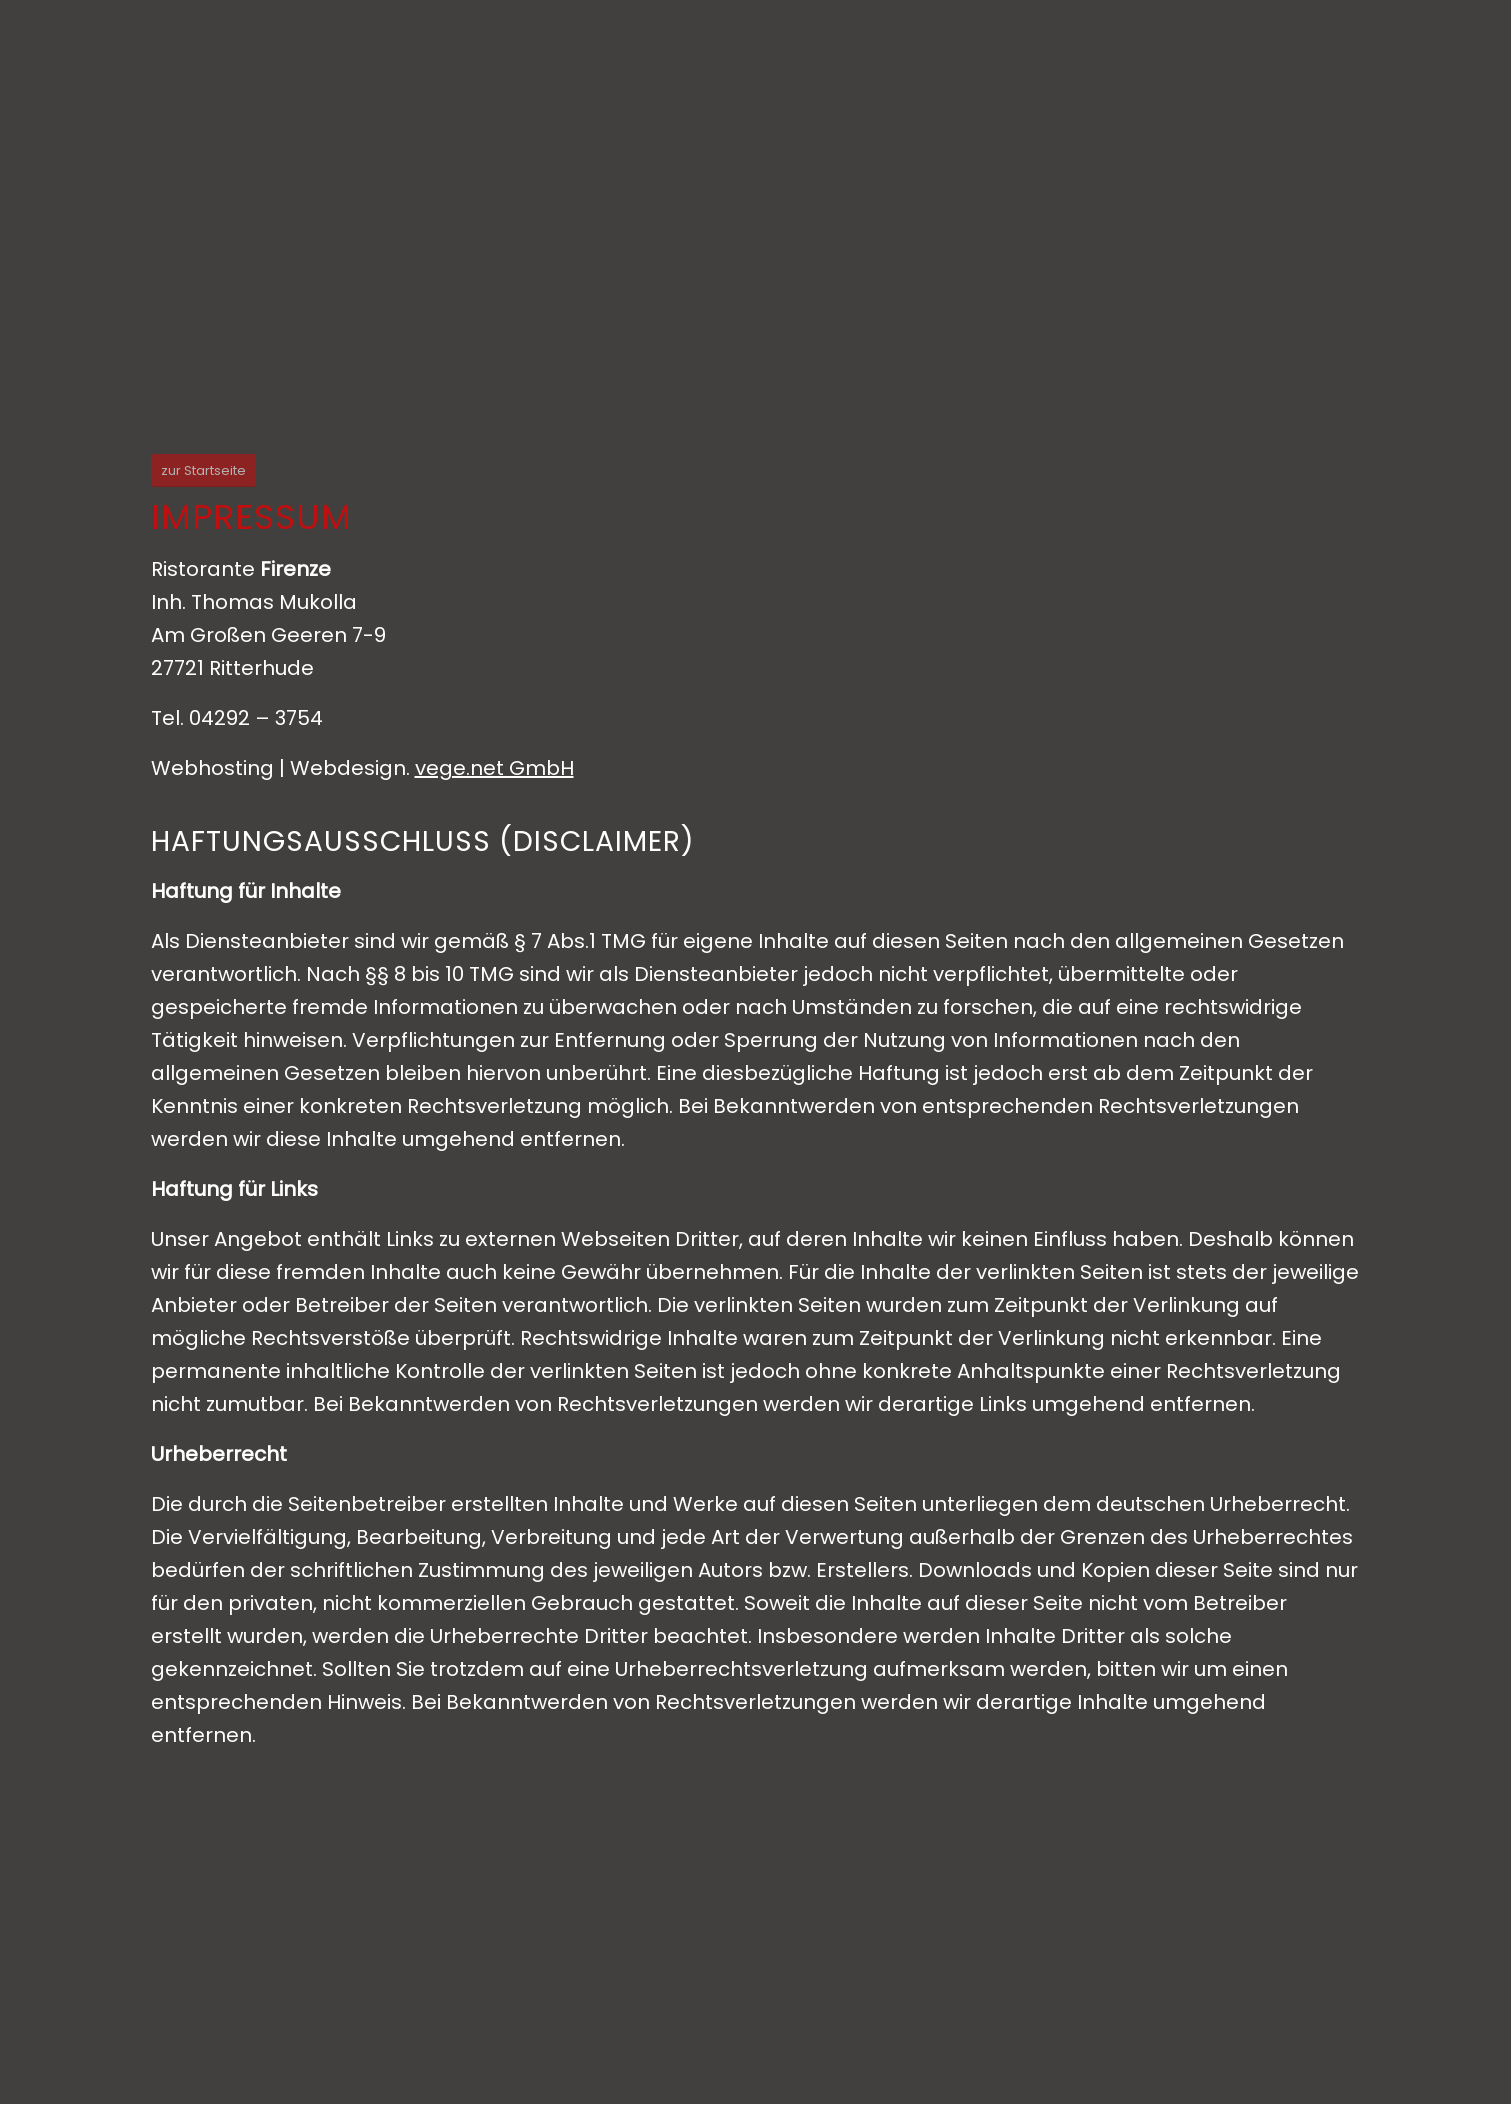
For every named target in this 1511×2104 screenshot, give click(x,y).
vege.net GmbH (494, 768)
